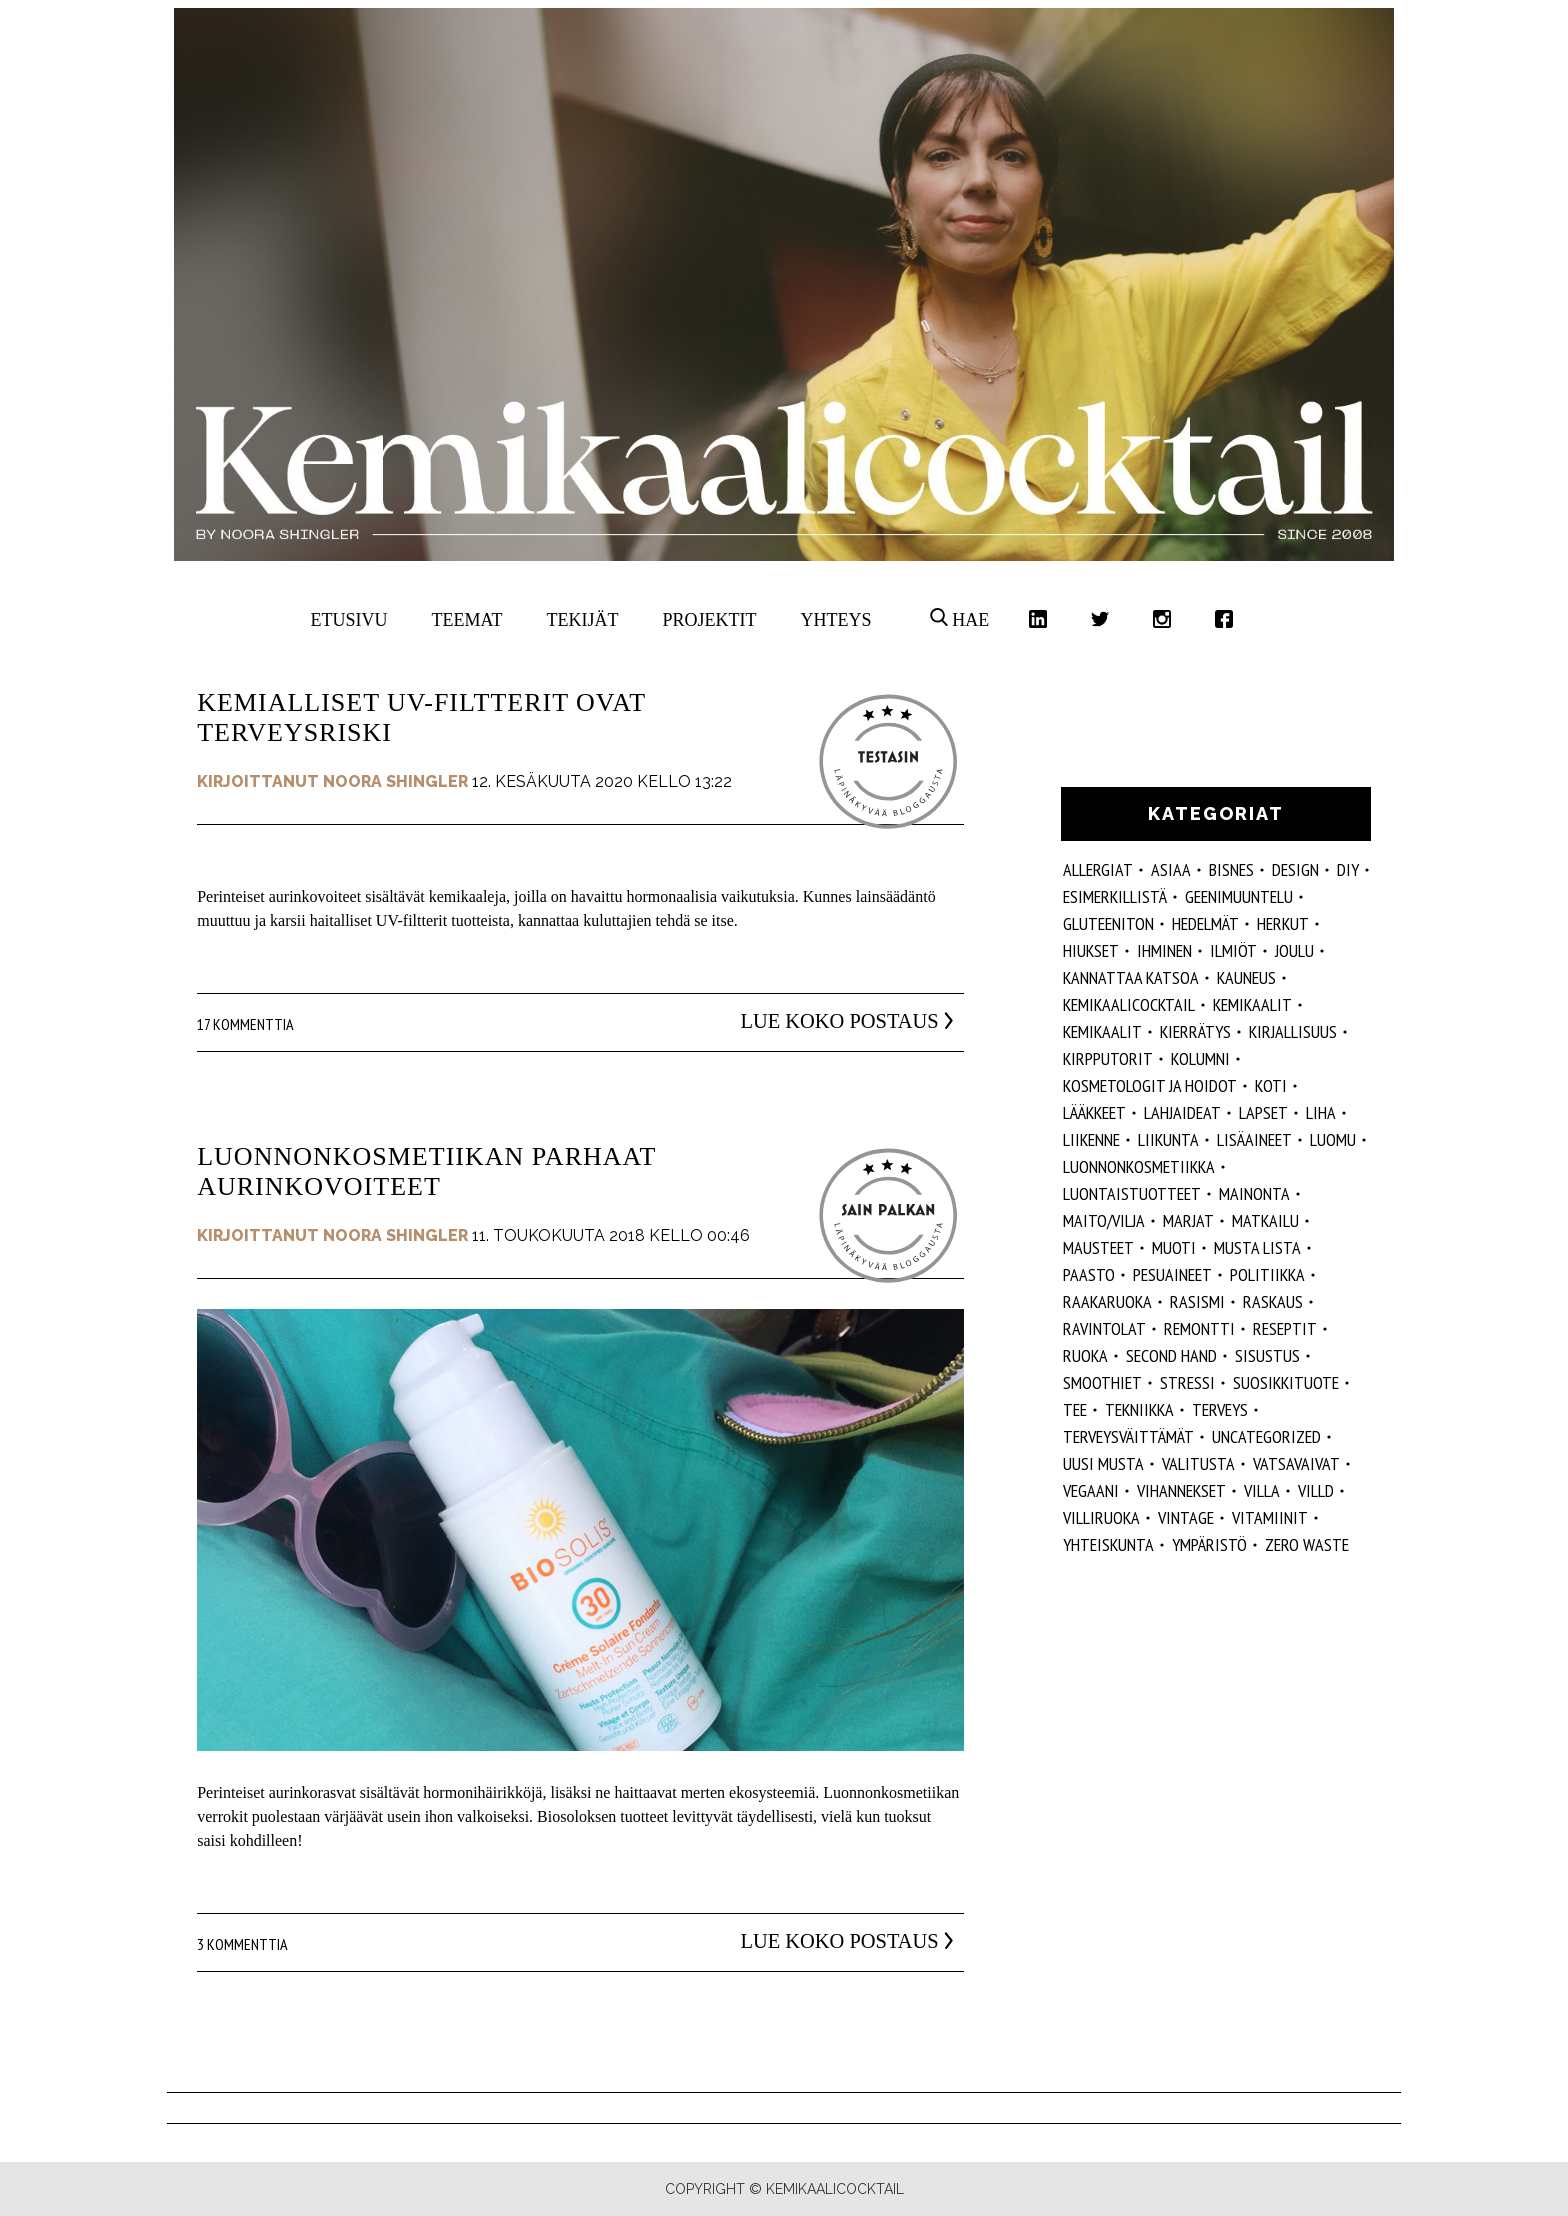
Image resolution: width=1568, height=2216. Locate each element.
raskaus (1273, 1301)
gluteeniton (1108, 923)
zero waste (1307, 1544)
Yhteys (835, 620)
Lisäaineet (1254, 1139)
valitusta (1198, 1463)
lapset (1263, 1112)
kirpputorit (1108, 1058)
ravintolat (1104, 1328)
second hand (1171, 1355)
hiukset (1091, 950)
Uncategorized (1266, 1436)
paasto (1089, 1274)
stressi (1187, 1382)
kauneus (1246, 977)
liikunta (1168, 1139)
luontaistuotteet (1132, 1193)
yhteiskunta (1108, 1544)
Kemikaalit (1252, 1004)
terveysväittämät (1128, 1436)
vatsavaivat (1296, 1463)
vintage (1186, 1517)
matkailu (1265, 1220)
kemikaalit (1102, 1031)
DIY (1348, 869)
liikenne (1091, 1139)
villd (1316, 1490)
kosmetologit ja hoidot (1150, 1085)
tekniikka (1139, 1409)
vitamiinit (1270, 1517)
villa (1262, 1490)
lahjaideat (1182, 1112)
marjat (1188, 1220)
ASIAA (1171, 869)
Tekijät (583, 620)
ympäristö (1209, 1544)
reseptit (1285, 1328)
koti (1271, 1085)
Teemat (467, 620)
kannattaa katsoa (1131, 977)
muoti (1174, 1247)
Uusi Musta (1103, 1463)
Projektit (709, 620)
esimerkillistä (1115, 896)
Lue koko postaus (813, 1021)
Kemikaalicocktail (1129, 1004)
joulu (1294, 950)
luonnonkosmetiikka (1139, 1166)
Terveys (1220, 1409)
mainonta (1254, 1193)
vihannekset (1181, 1490)
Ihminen (1164, 950)
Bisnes (1231, 869)
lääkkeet (1094, 1112)
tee (1075, 1409)
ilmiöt (1233, 950)
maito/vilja (1104, 1220)
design (1295, 869)
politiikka (1267, 1274)
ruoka (1085, 1355)
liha (1321, 1112)
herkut (1283, 923)
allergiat (1098, 869)
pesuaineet (1172, 1274)
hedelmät (1205, 923)
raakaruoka (1107, 1301)
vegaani (1091, 1490)
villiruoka (1101, 1517)
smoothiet (1102, 1382)
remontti (1199, 1328)
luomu (1333, 1139)
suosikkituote (1286, 1382)
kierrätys (1195, 1031)
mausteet (1098, 1247)
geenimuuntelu (1239, 896)
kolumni (1200, 1058)
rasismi (1197, 1301)
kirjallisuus (1293, 1031)
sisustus (1267, 1355)
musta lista (1257, 1247)
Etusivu (349, 620)
